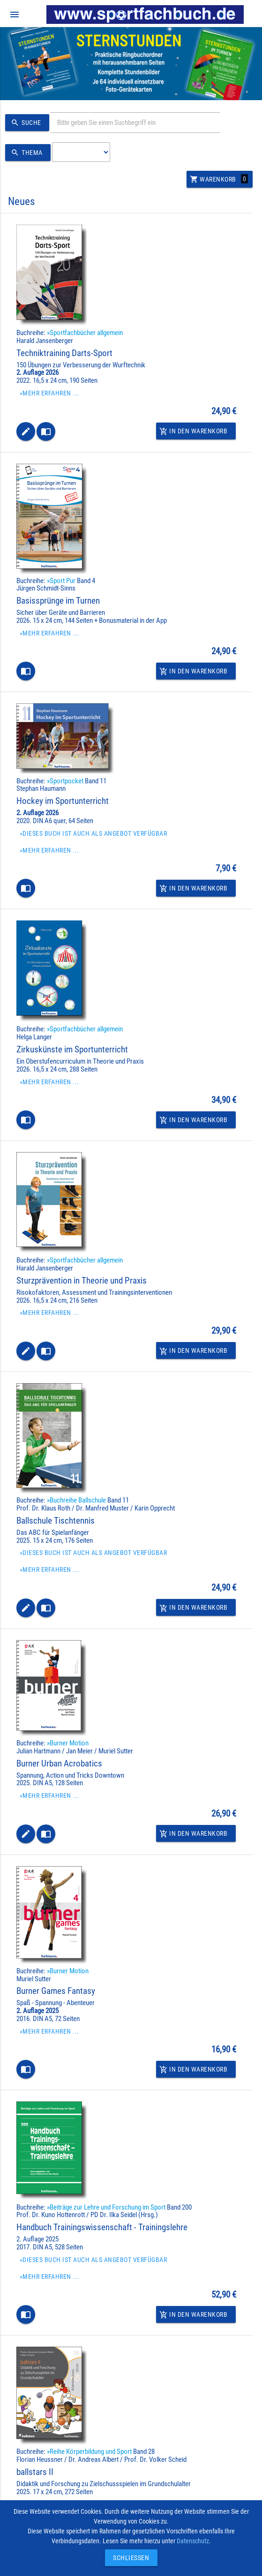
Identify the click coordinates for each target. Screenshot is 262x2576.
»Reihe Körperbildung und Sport (89, 2451)
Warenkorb (219, 179)
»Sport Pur (61, 580)
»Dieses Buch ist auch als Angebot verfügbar (93, 833)
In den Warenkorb (193, 431)
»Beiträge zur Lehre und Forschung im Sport (106, 2207)
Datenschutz (193, 2541)
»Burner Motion (68, 1743)
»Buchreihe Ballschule (76, 1500)
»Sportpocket (65, 781)
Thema (25, 152)
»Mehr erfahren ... (49, 393)
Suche (24, 123)
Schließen (129, 2557)
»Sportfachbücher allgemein (85, 332)
